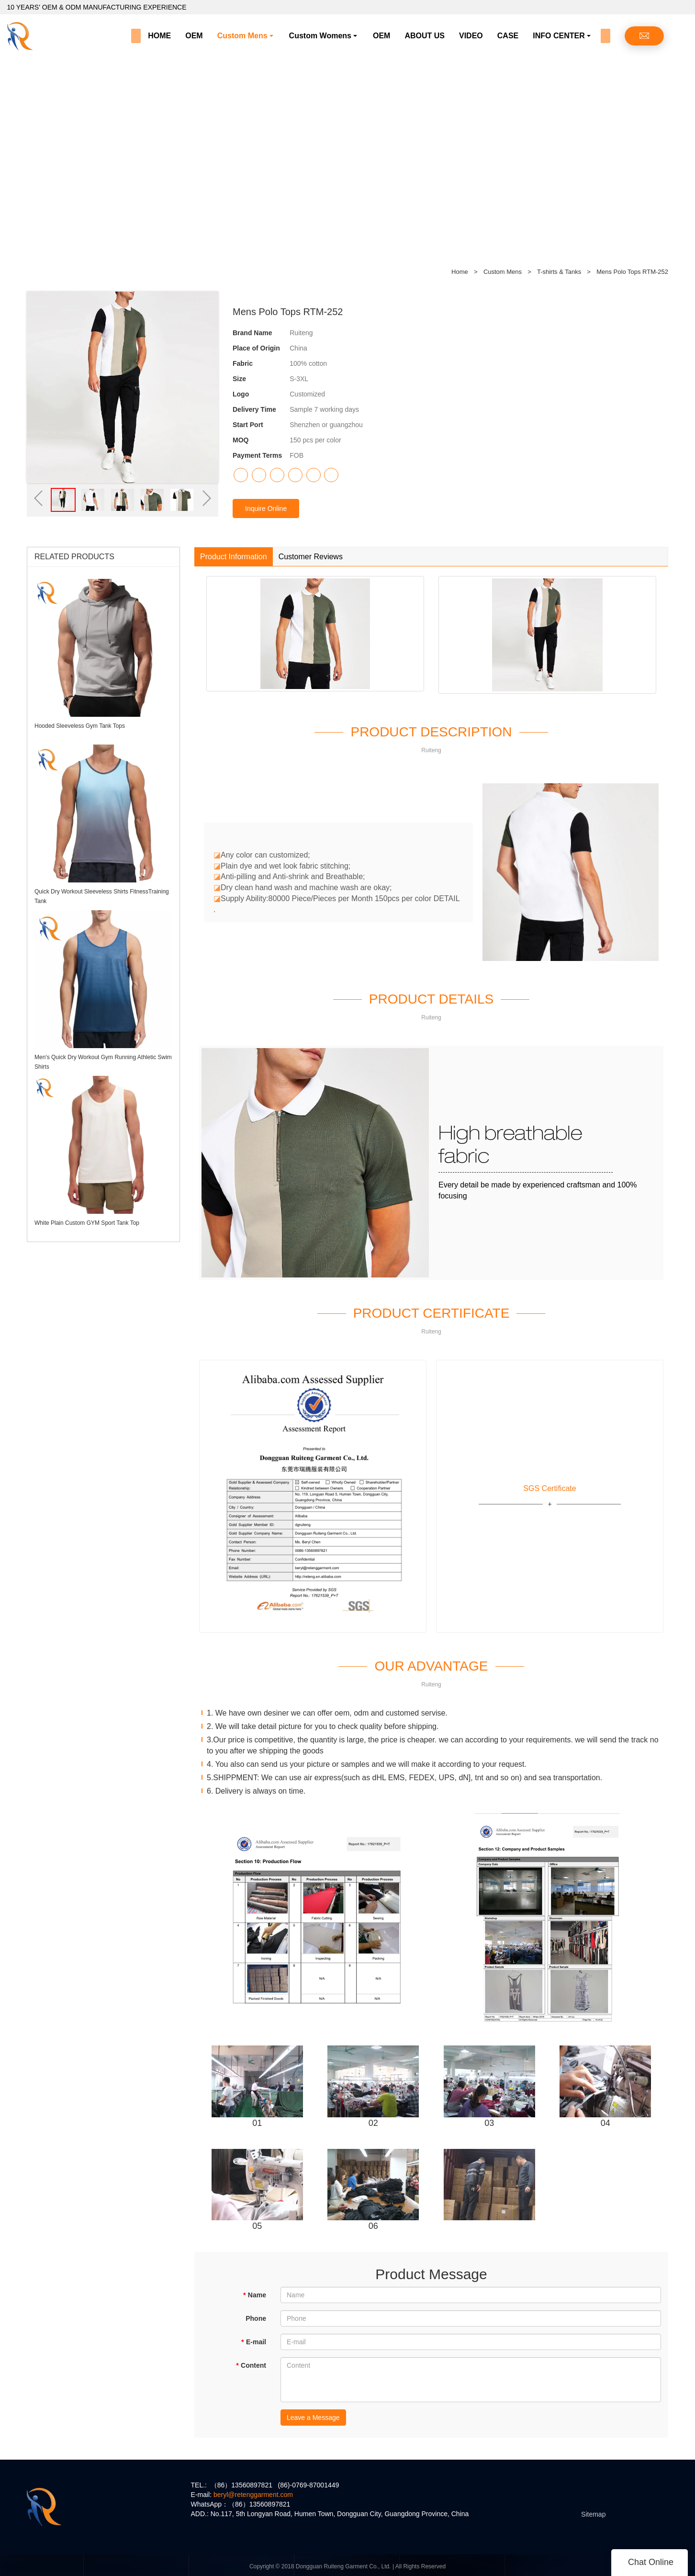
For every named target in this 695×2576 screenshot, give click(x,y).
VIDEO (471, 36)
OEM (193, 36)
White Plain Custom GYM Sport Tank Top (86, 1223)
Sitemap (593, 2514)
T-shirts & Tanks (560, 271)
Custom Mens (242, 36)
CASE (507, 36)
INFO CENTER (558, 36)
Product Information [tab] (233, 557)
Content (251, 2365)
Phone (256, 2318)
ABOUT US (424, 36)
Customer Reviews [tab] (311, 557)
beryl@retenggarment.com (253, 2494)
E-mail (253, 2342)
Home (459, 271)
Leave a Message (313, 2417)
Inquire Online (266, 508)
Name (254, 2295)
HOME (159, 36)
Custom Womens (320, 36)
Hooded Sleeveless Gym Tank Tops (79, 726)
